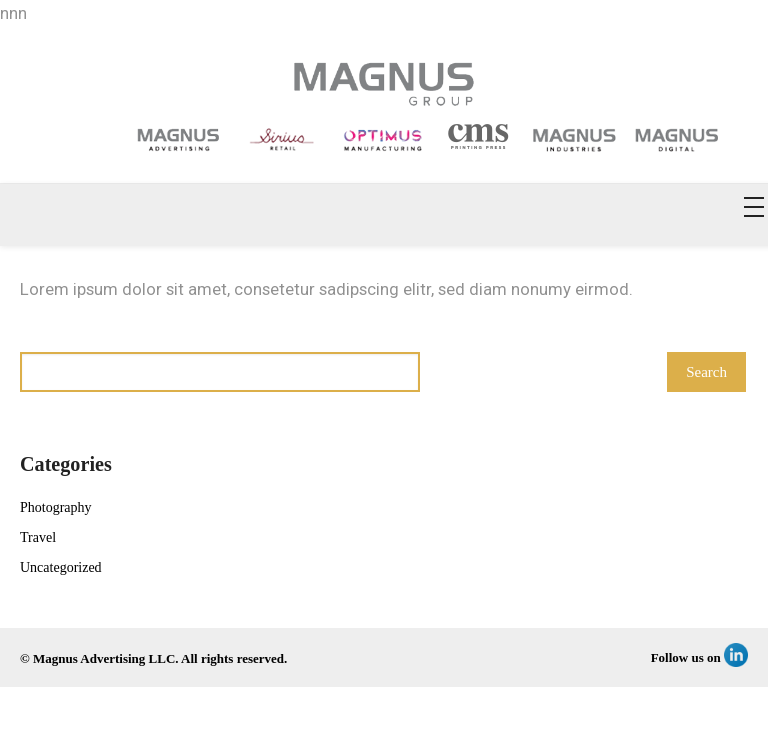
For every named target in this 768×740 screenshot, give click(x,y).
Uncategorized (61, 567)
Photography (56, 507)
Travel (38, 537)
